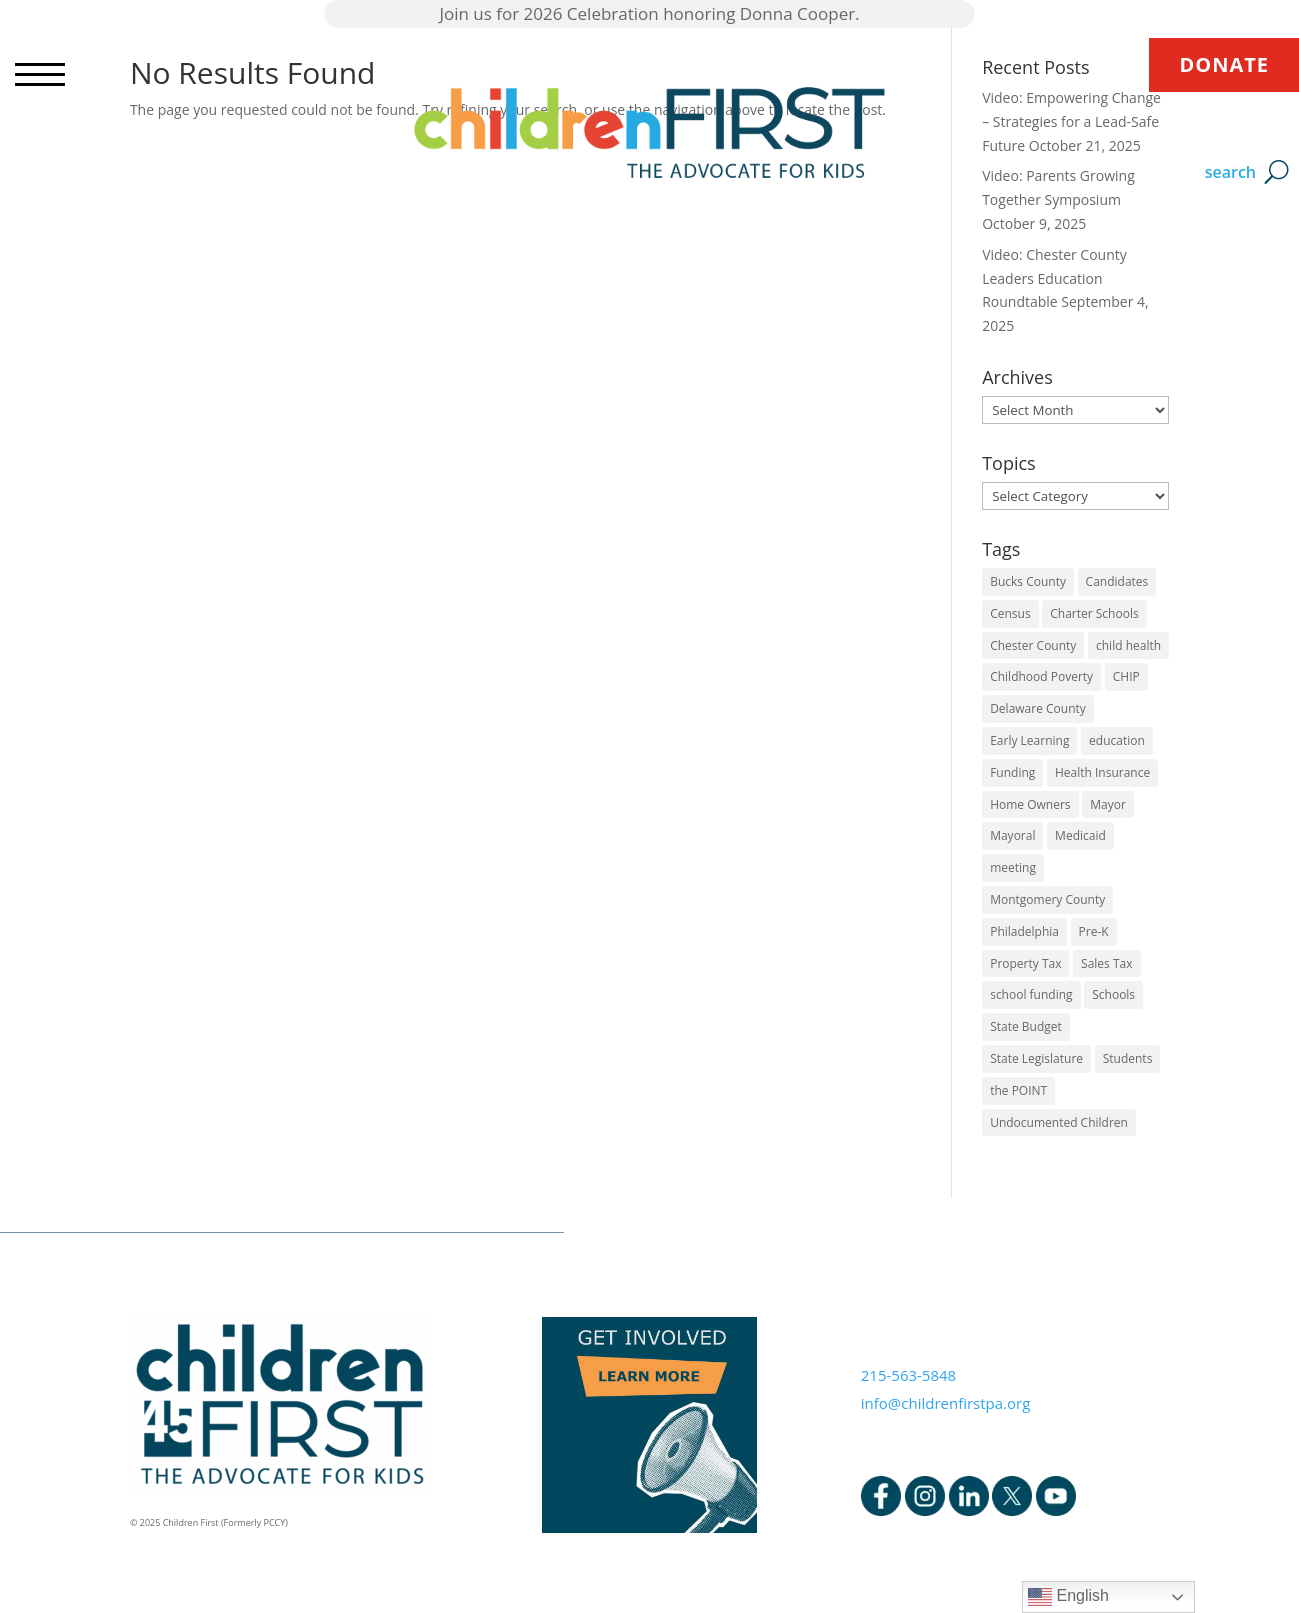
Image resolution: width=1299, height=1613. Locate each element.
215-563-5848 (908, 1375)
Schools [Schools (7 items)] (1113, 994)
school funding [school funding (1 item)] (1031, 994)
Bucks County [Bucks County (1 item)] (1028, 581)
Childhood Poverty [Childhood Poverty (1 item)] (1041, 676)
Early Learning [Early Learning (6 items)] (1029, 740)
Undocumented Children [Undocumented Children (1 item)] (1059, 1122)
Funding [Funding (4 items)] (1012, 772)
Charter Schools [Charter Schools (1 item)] (1094, 613)
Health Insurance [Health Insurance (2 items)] (1102, 772)
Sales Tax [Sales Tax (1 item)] (1106, 963)
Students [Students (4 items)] (1128, 1058)
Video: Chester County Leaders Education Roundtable (1054, 278)
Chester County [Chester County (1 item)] (1033, 645)
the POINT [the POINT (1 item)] (1018, 1090)
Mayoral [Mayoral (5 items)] (1012, 835)
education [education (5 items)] (1117, 740)
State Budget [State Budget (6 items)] (1026, 1026)
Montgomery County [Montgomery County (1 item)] (1047, 899)
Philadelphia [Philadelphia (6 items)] (1024, 931)
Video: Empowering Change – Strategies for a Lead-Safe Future (1071, 121)
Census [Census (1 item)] (1010, 613)
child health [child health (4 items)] (1128, 645)
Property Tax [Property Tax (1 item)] (1025, 963)
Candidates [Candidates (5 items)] (1117, 581)
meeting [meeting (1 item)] (1013, 867)
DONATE (1224, 64)
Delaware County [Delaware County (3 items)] (1038, 708)
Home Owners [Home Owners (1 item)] (1030, 804)
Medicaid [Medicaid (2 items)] (1080, 835)
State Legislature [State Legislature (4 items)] (1036, 1058)
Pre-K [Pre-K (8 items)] (1094, 931)
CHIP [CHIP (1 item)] (1126, 676)
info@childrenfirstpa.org (946, 1403)
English (1068, 1597)
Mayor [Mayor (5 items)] (1108, 804)
